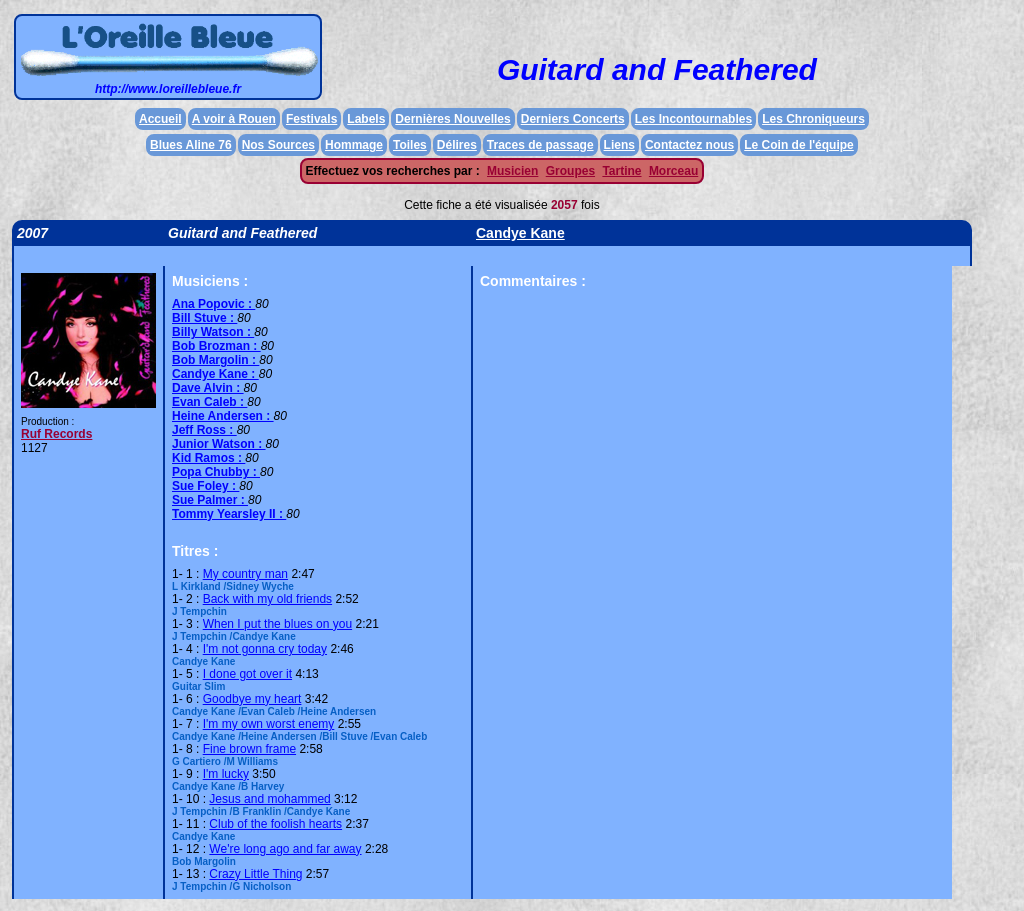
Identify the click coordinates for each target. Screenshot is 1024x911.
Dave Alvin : (208, 388)
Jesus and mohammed (269, 799)
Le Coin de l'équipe (799, 145)
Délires (457, 145)
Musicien (512, 171)
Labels (366, 119)
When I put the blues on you (277, 624)
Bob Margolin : (215, 360)
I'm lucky (226, 774)
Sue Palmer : (210, 500)
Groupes (570, 171)
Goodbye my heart (252, 699)
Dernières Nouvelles (452, 119)
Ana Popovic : (213, 304)
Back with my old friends (267, 599)
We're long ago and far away (285, 849)
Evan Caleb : (209, 402)
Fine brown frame (249, 749)
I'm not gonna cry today (265, 649)
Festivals (311, 119)
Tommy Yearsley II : (229, 514)
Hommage (354, 145)
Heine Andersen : (223, 416)
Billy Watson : (213, 332)
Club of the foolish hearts (275, 824)
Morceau (673, 171)
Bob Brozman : (216, 346)
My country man (245, 574)
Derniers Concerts (573, 119)
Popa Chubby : (216, 472)
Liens (619, 145)
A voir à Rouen (234, 119)
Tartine (621, 171)
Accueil (160, 119)
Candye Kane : (215, 374)
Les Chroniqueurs (813, 119)
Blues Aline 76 (191, 145)
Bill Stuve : (204, 318)
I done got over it (247, 674)
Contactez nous (689, 145)
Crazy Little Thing (255, 874)
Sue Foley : (205, 486)
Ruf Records (56, 434)
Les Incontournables (693, 119)
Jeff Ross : (204, 430)
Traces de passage (540, 145)
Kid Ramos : (208, 458)
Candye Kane (520, 233)
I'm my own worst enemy (269, 724)
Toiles (410, 145)
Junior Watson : (219, 444)
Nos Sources (278, 145)
